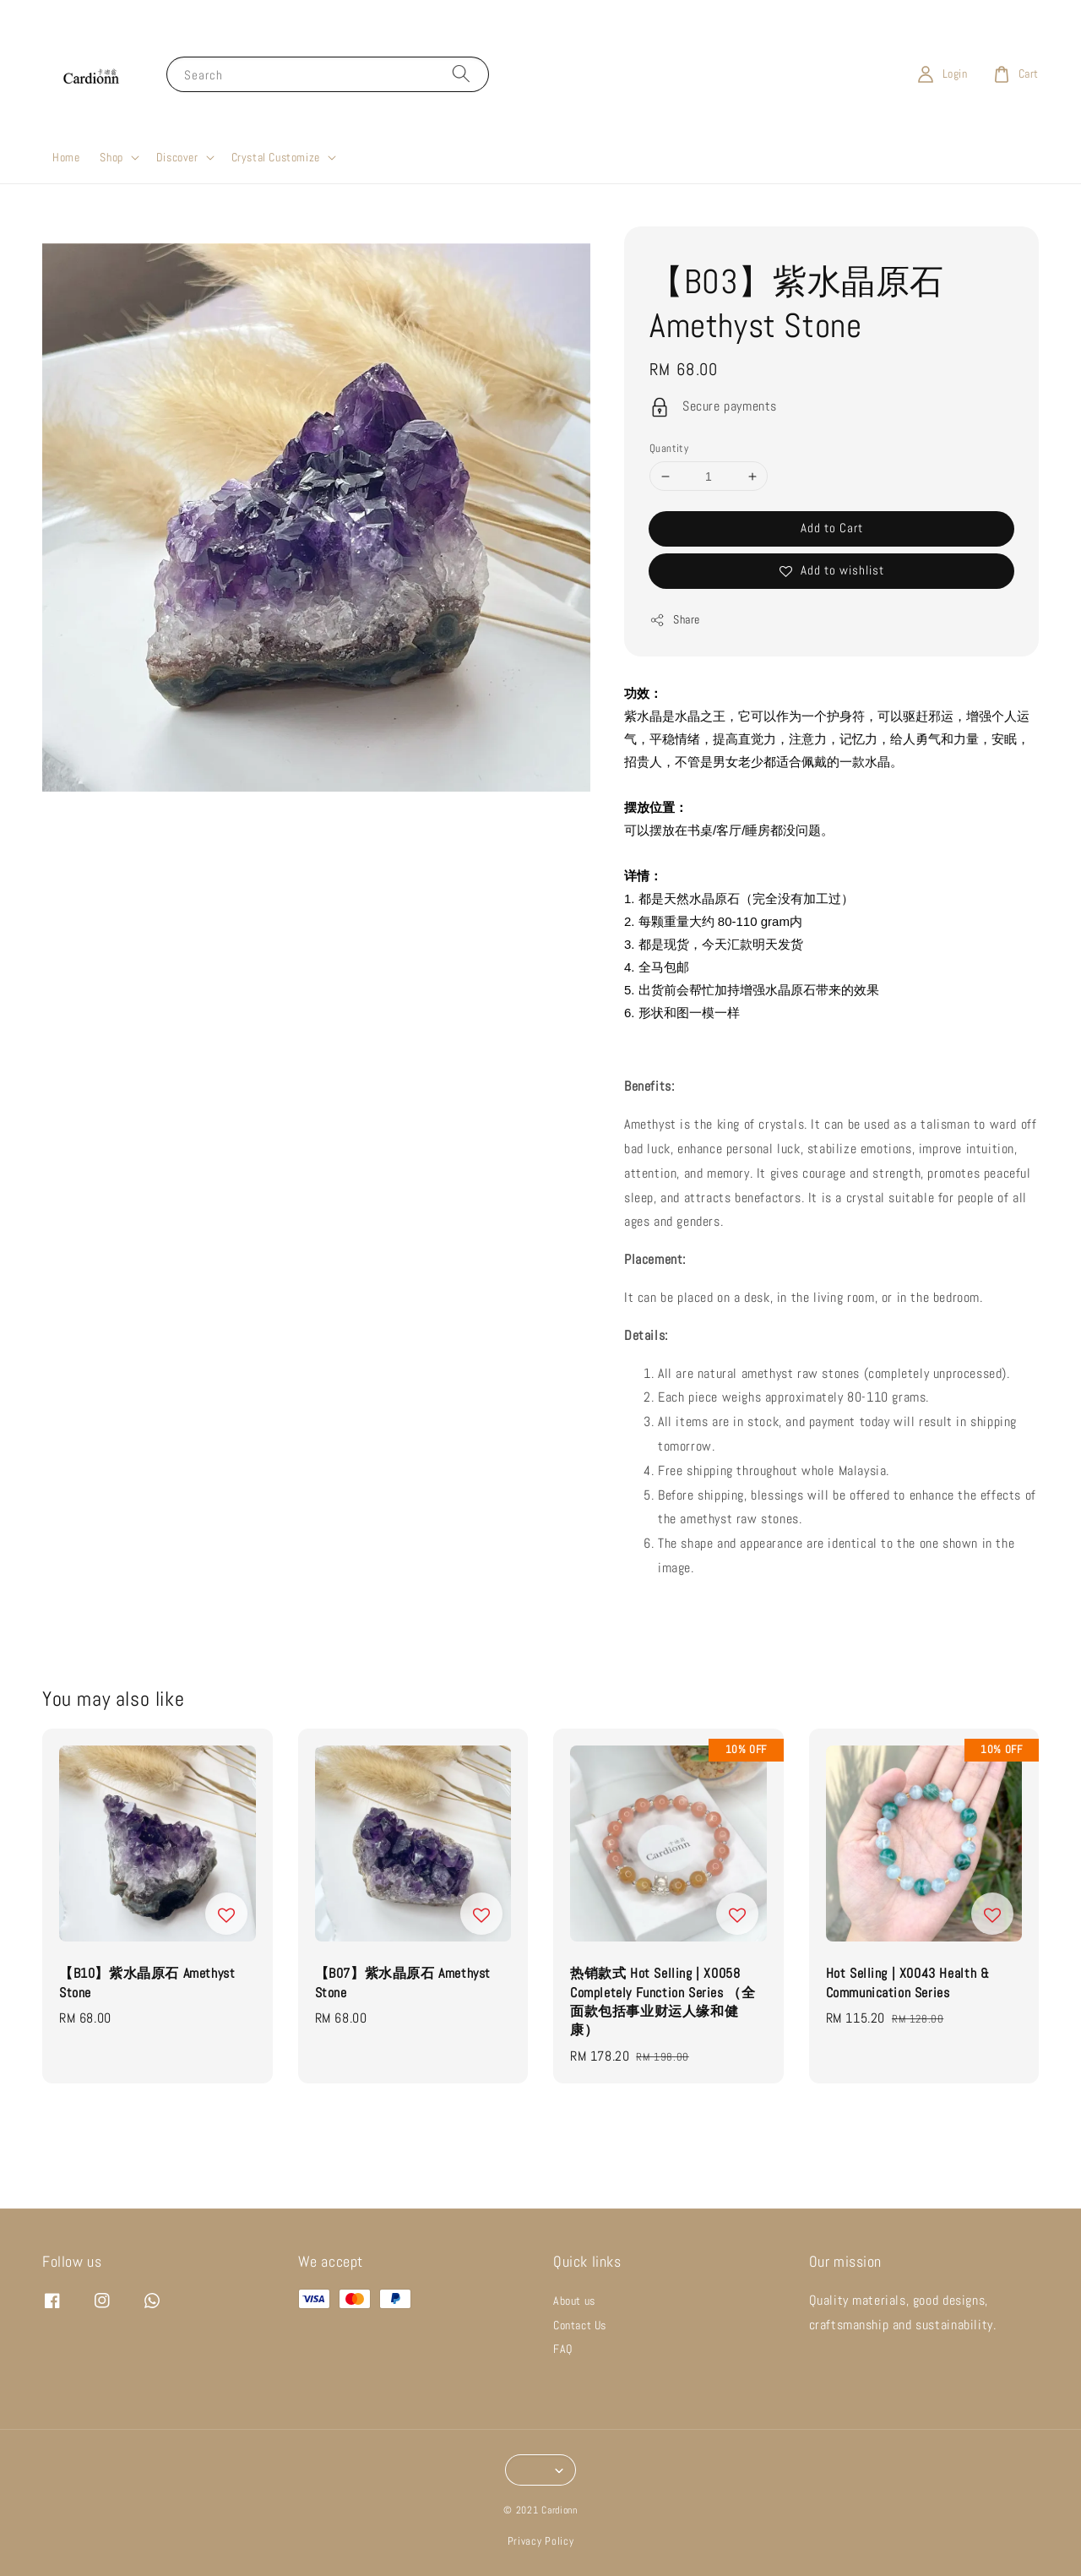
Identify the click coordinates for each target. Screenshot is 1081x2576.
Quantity (668, 448)
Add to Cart (832, 528)
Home (65, 157)
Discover (177, 157)
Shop (111, 157)
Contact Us (579, 2325)
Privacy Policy (541, 2541)
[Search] (461, 73)
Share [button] (674, 620)
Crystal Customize (275, 157)
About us (574, 2300)
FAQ (563, 2348)
